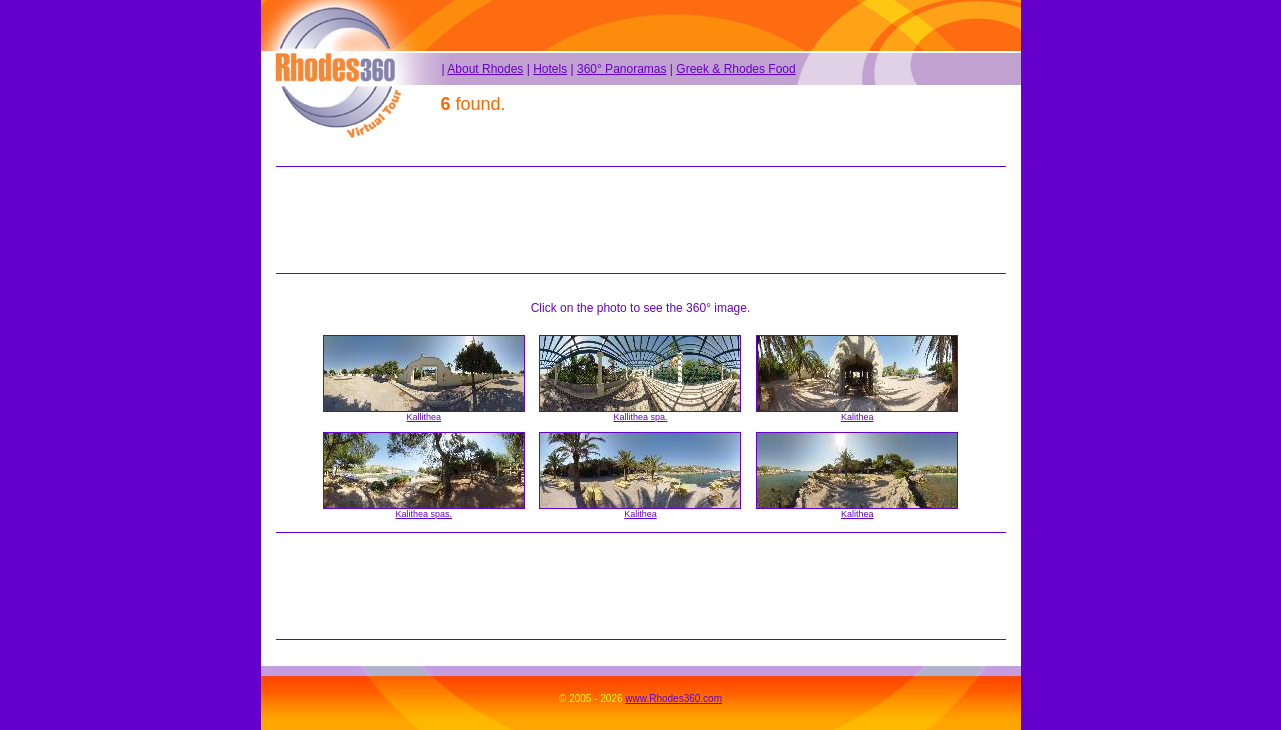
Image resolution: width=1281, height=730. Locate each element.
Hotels (550, 69)
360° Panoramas (622, 69)
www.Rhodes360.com (673, 698)
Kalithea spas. (424, 514)
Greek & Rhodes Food (735, 69)
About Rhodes (485, 69)
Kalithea (857, 417)
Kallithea (424, 417)
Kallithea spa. (640, 417)
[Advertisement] (641, 220)
